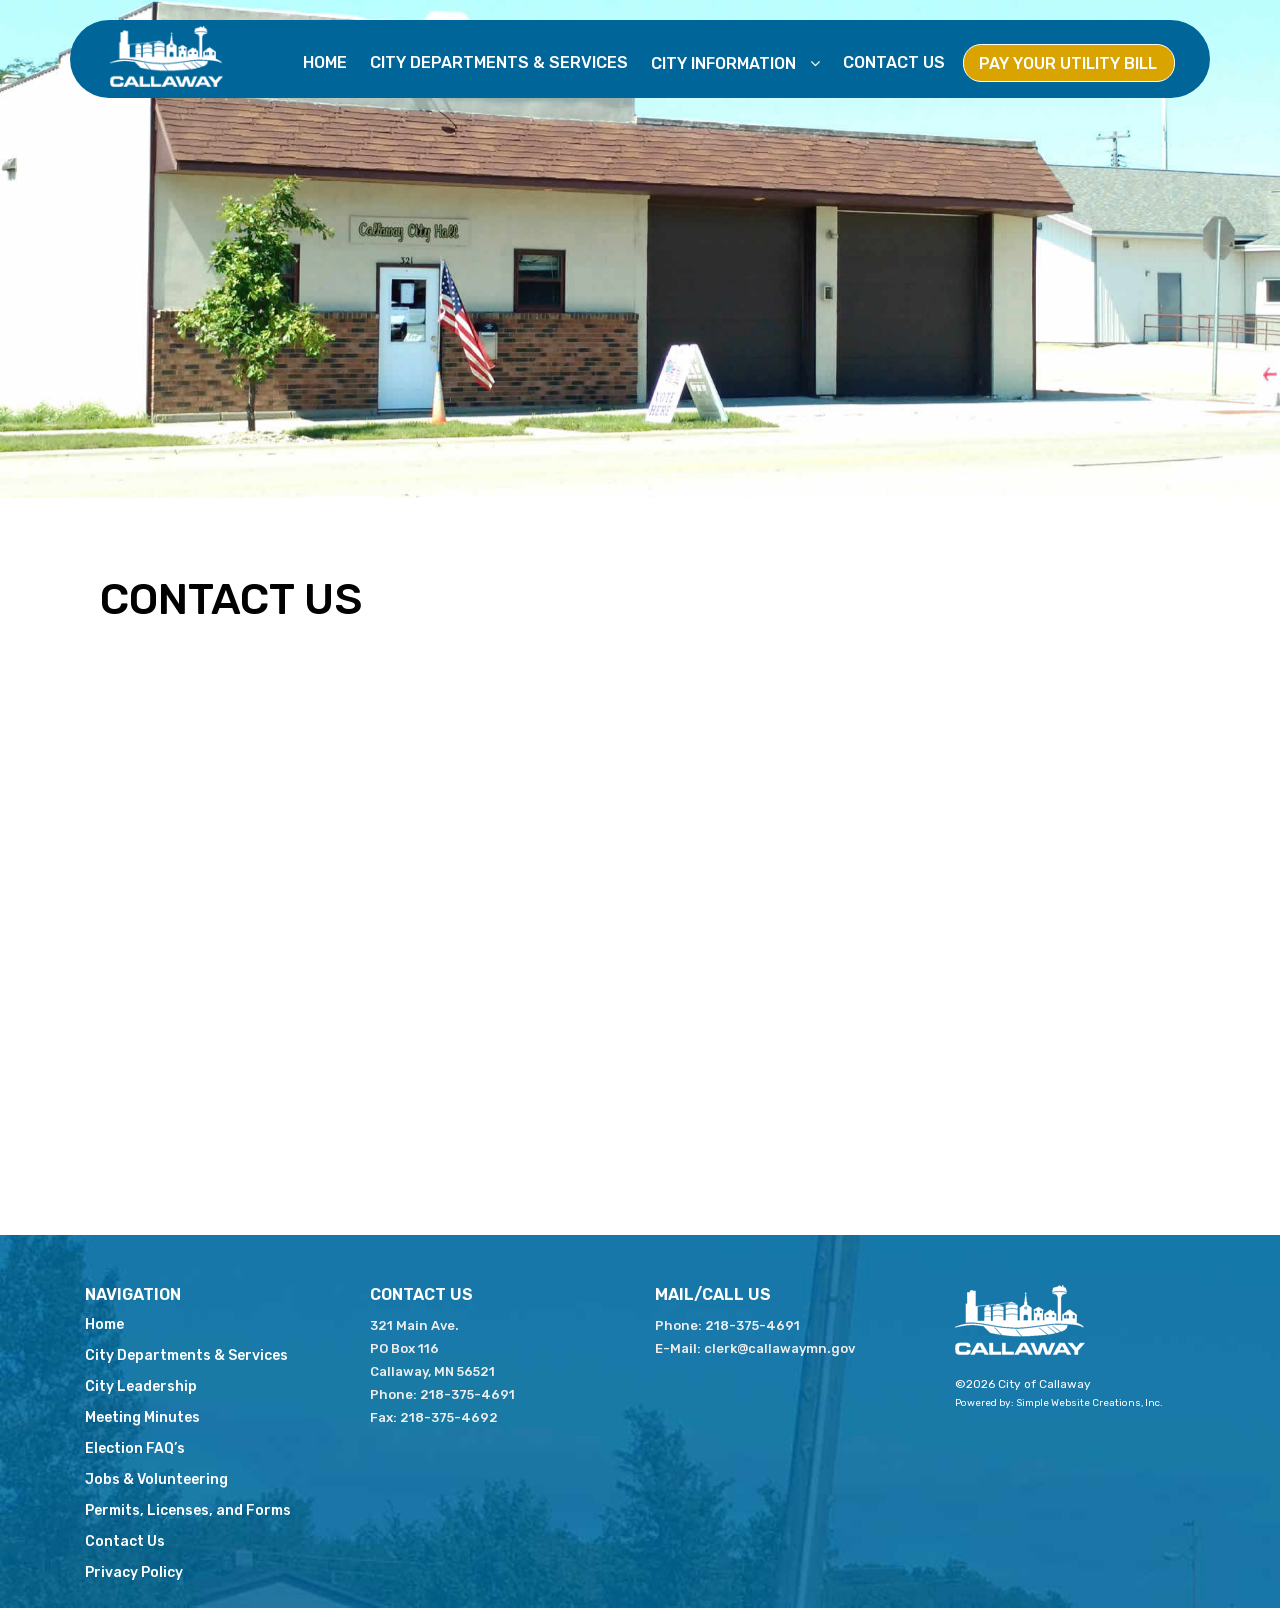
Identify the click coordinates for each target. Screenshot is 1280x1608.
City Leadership (141, 1386)
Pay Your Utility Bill (1068, 63)
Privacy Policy (134, 1572)
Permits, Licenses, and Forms (188, 1510)
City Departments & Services (499, 62)
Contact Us (894, 62)
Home (325, 62)
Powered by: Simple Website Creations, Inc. (1059, 1403)
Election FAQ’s (135, 1448)
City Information (725, 63)
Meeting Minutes (142, 1417)
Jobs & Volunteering (156, 1479)
